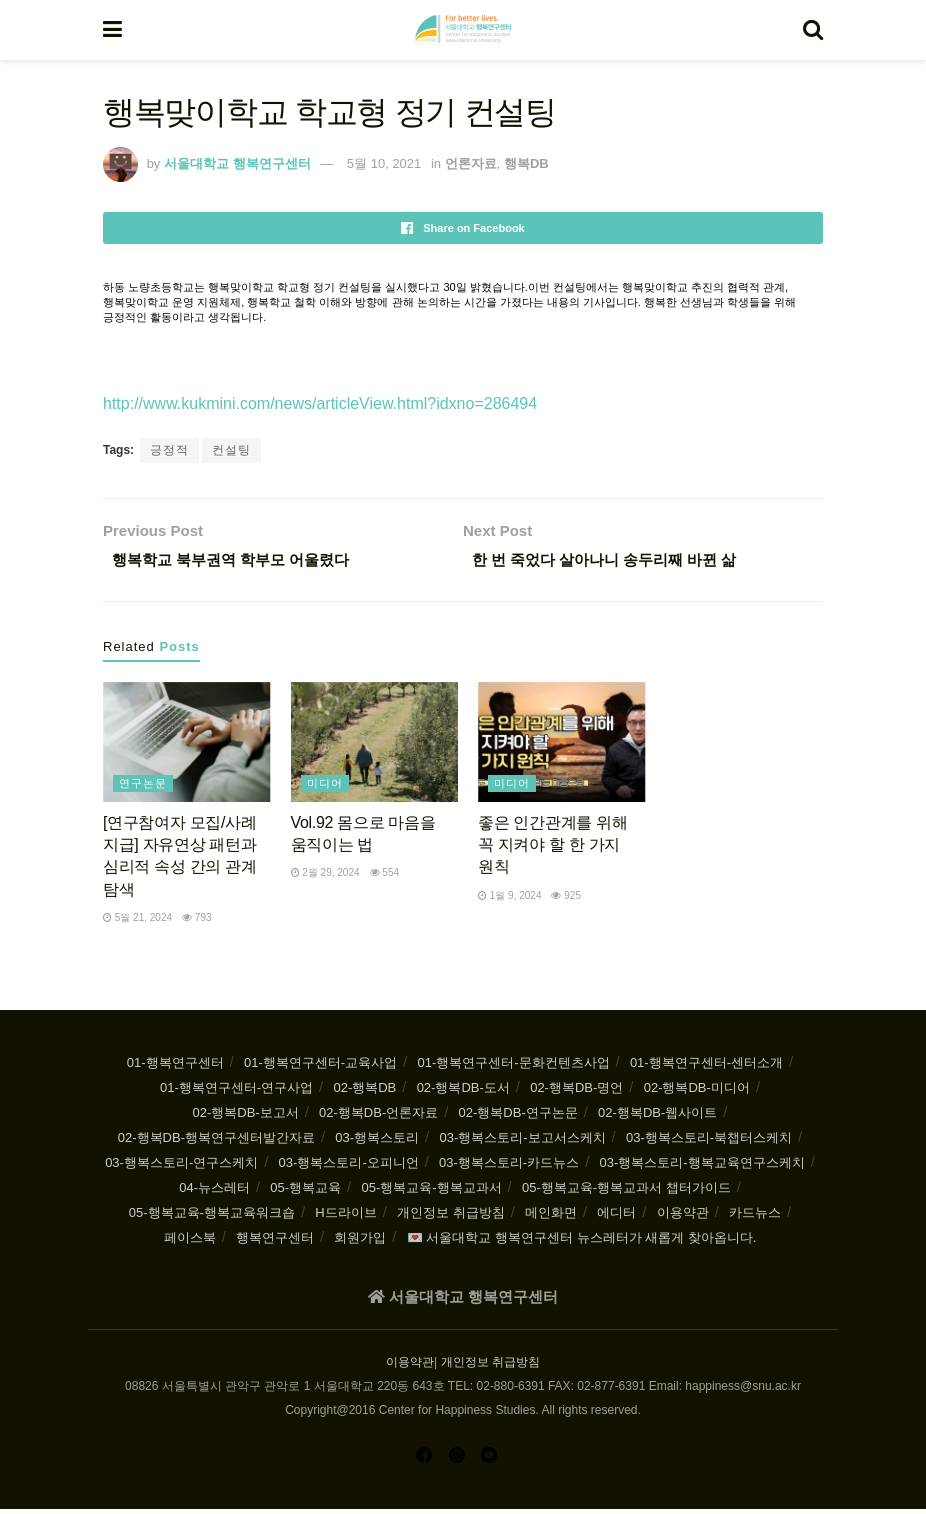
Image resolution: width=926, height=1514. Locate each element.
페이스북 (190, 1242)
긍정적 (169, 450)
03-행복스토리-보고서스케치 (522, 1142)
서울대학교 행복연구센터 (237, 163)
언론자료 (471, 163)
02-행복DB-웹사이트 (657, 1117)
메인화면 (551, 1217)
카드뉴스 (755, 1217)
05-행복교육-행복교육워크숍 (212, 1217)
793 (196, 922)
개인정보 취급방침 (451, 1217)
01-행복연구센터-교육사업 (320, 1067)
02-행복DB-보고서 (246, 1117)
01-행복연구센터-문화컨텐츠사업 (513, 1067)
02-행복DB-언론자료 (378, 1117)
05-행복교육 (305, 1192)
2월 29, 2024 (325, 877)
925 (565, 899)
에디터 (616, 1217)
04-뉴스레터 (214, 1192)
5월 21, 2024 (137, 922)
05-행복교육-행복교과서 (431, 1192)
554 (384, 877)
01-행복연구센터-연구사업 (236, 1092)
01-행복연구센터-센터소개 (706, 1067)
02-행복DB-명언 (576, 1092)
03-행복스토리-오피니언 (349, 1167)
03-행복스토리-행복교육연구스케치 (702, 1167)
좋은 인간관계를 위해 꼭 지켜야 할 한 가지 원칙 (552, 849)
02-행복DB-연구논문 (518, 1117)
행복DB (526, 163)
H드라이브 (345, 1217)
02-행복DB (364, 1092)
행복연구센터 (275, 1242)
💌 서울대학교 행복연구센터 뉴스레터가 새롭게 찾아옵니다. (582, 1242)
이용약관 (683, 1217)
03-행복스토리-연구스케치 (181, 1167)
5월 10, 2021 (384, 163)
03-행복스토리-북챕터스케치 (709, 1142)
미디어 (325, 787)
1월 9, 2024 (509, 899)
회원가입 (360, 1242)
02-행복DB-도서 (463, 1092)
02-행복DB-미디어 (697, 1092)
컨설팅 (231, 450)
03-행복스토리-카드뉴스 (509, 1167)
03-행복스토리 (377, 1142)
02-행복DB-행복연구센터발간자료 (216, 1142)
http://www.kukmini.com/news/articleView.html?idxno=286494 (320, 403)
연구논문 (143, 787)
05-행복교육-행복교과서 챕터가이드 (626, 1192)
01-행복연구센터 (175, 1067)
